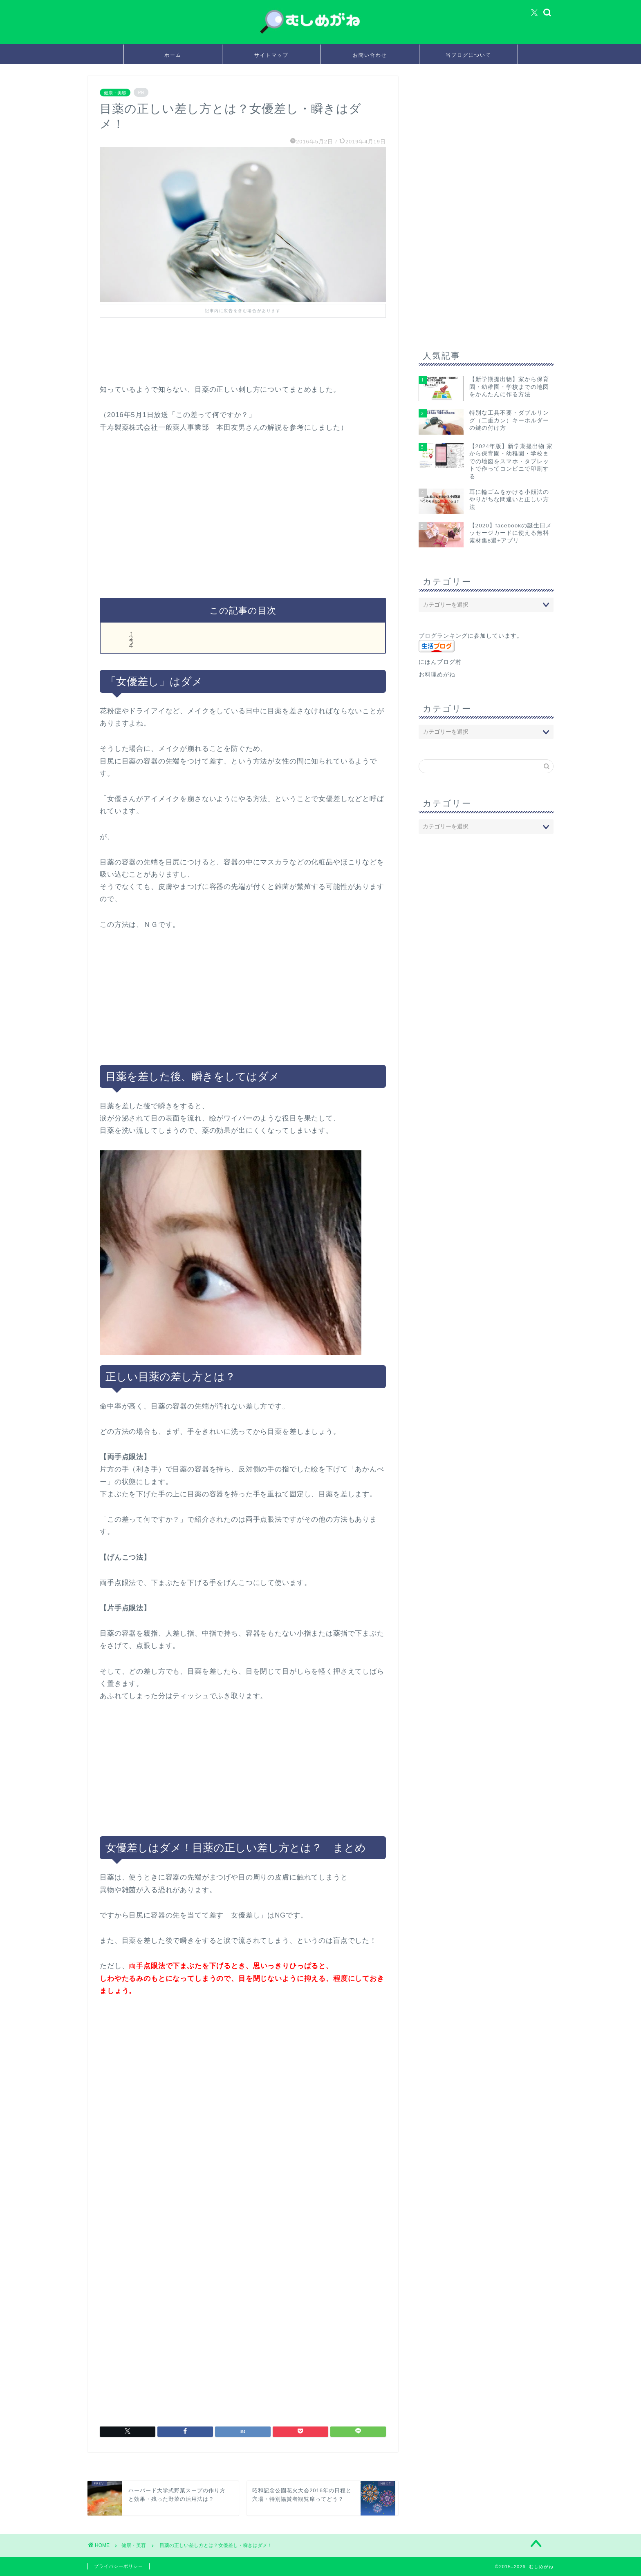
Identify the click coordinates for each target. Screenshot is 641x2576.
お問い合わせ (370, 55)
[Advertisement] (248, 360)
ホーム (173, 55)
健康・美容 (115, 92)
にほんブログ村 (440, 662)
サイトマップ (271, 55)
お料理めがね (437, 675)
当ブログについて (468, 55)
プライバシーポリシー (118, 2566)
